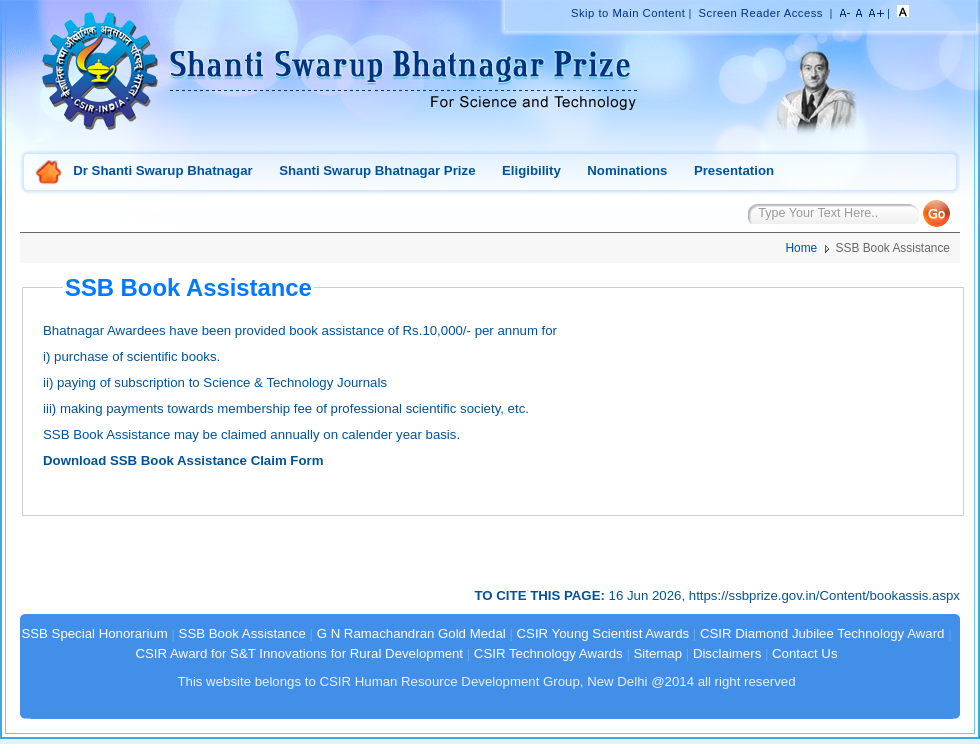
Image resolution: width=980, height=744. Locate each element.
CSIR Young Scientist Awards (603, 633)
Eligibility (531, 170)
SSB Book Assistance (242, 633)
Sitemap (658, 653)
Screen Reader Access (761, 13)
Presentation (734, 170)
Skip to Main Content (628, 13)
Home (49, 173)
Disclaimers (727, 653)
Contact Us (804, 653)
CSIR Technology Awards (548, 653)
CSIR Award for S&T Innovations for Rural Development (299, 653)
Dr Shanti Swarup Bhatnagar (162, 170)
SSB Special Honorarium (94, 633)
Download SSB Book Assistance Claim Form (183, 460)
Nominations (627, 170)
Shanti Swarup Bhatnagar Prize (377, 170)
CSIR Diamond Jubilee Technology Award (824, 633)
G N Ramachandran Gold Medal (411, 633)
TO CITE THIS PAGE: (542, 595)
